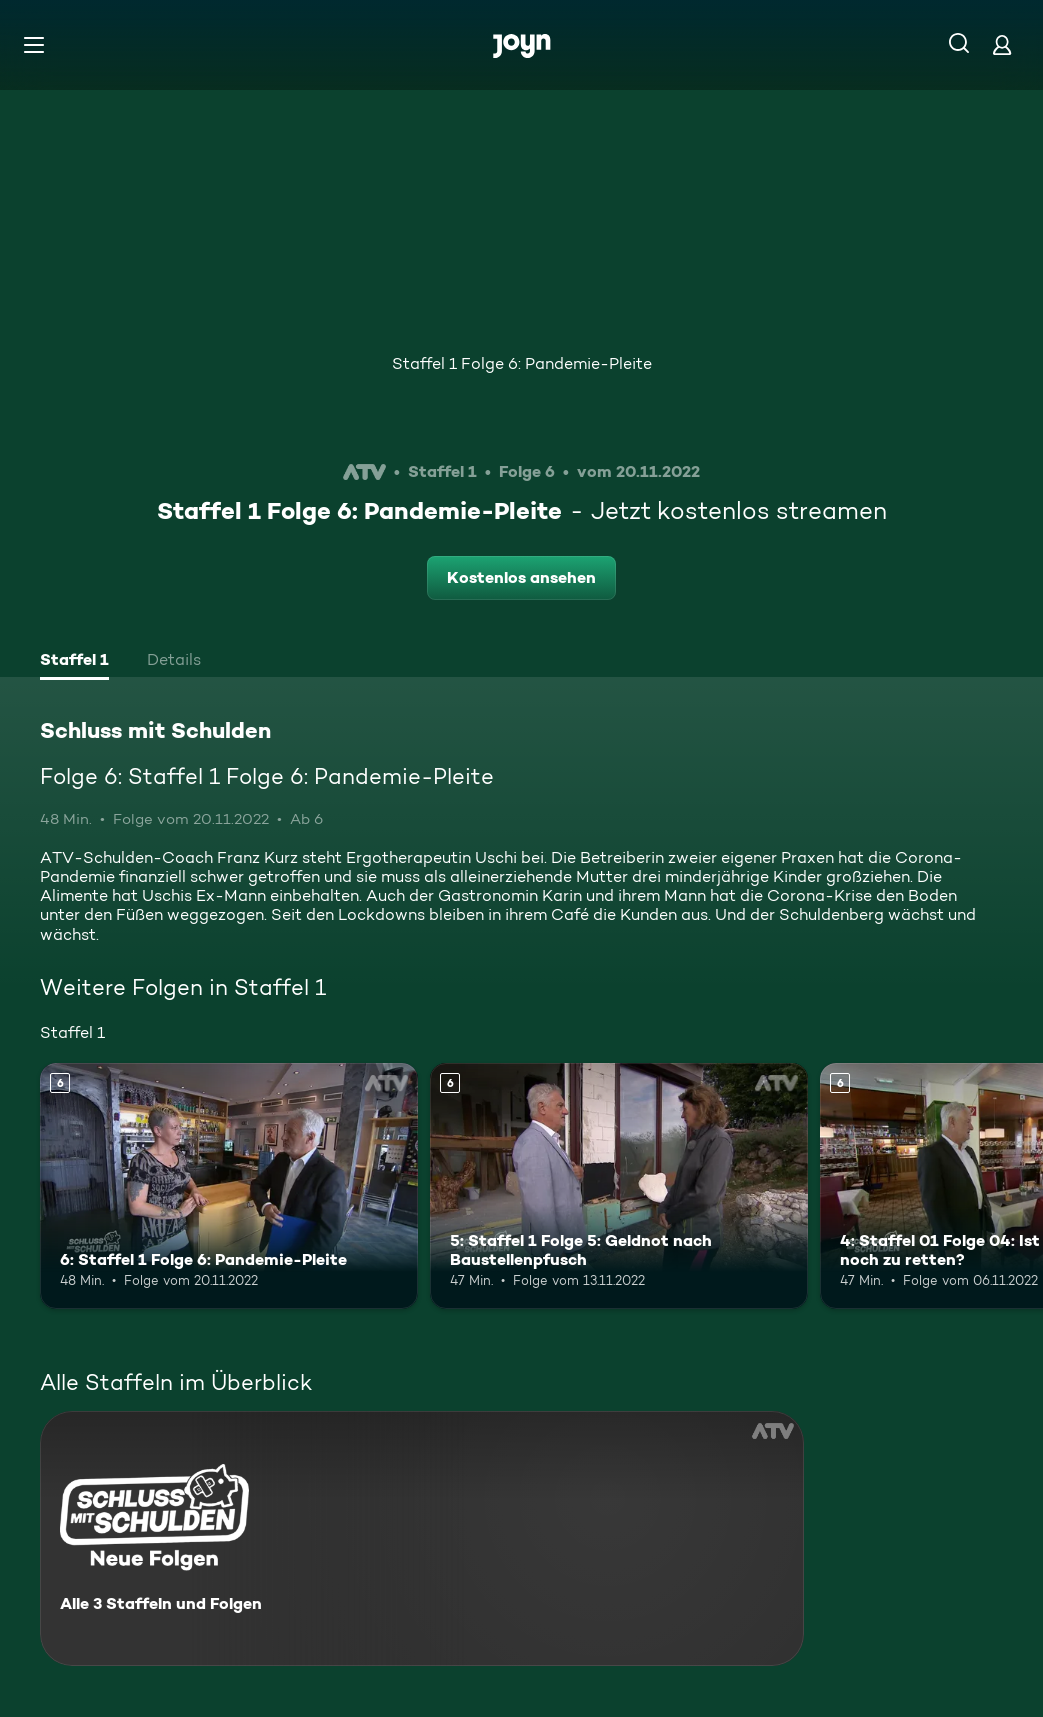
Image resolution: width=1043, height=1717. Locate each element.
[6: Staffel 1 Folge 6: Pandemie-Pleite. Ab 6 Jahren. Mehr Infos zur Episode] (229, 1186)
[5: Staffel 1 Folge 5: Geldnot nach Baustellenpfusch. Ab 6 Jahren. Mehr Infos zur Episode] (619, 1186)
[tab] (74, 662)
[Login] (1002, 44)
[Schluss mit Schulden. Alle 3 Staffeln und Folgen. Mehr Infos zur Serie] (422, 1538)
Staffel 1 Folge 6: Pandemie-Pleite (522, 363)
